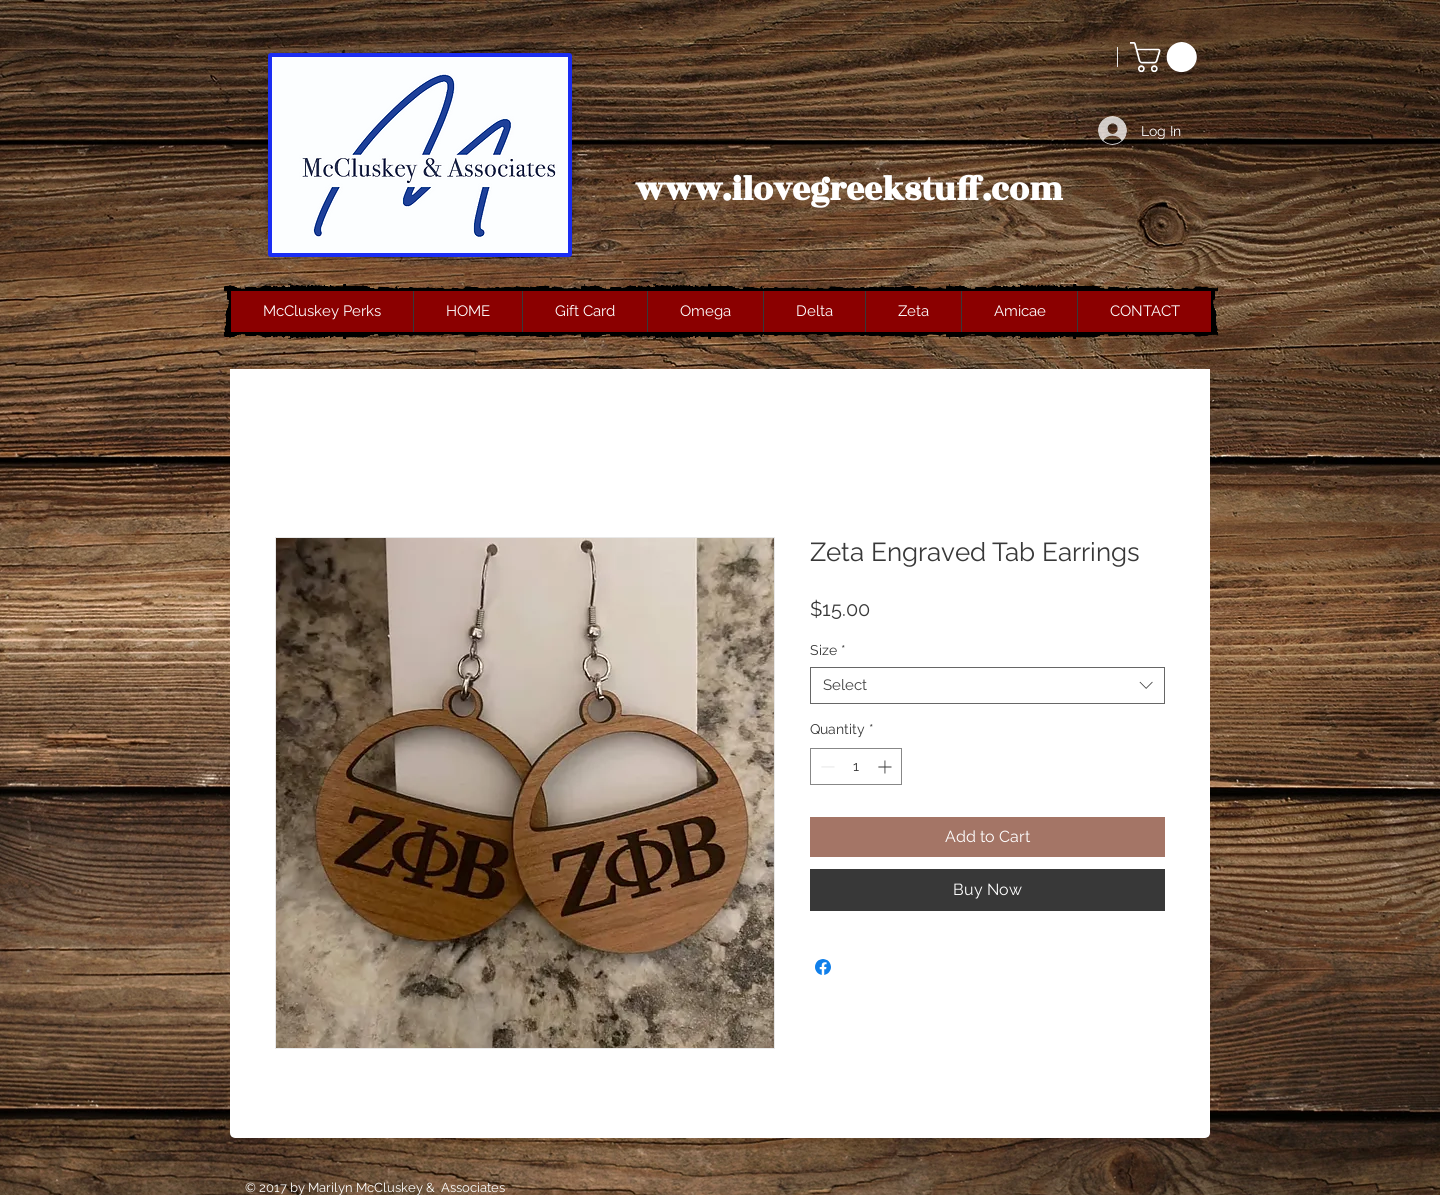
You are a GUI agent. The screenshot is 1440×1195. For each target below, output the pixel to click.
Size (828, 650)
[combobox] (987, 686)
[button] (1167, 57)
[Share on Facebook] (823, 967)
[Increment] (886, 766)
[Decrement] (825, 766)
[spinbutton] (856, 766)
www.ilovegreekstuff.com (849, 190)
